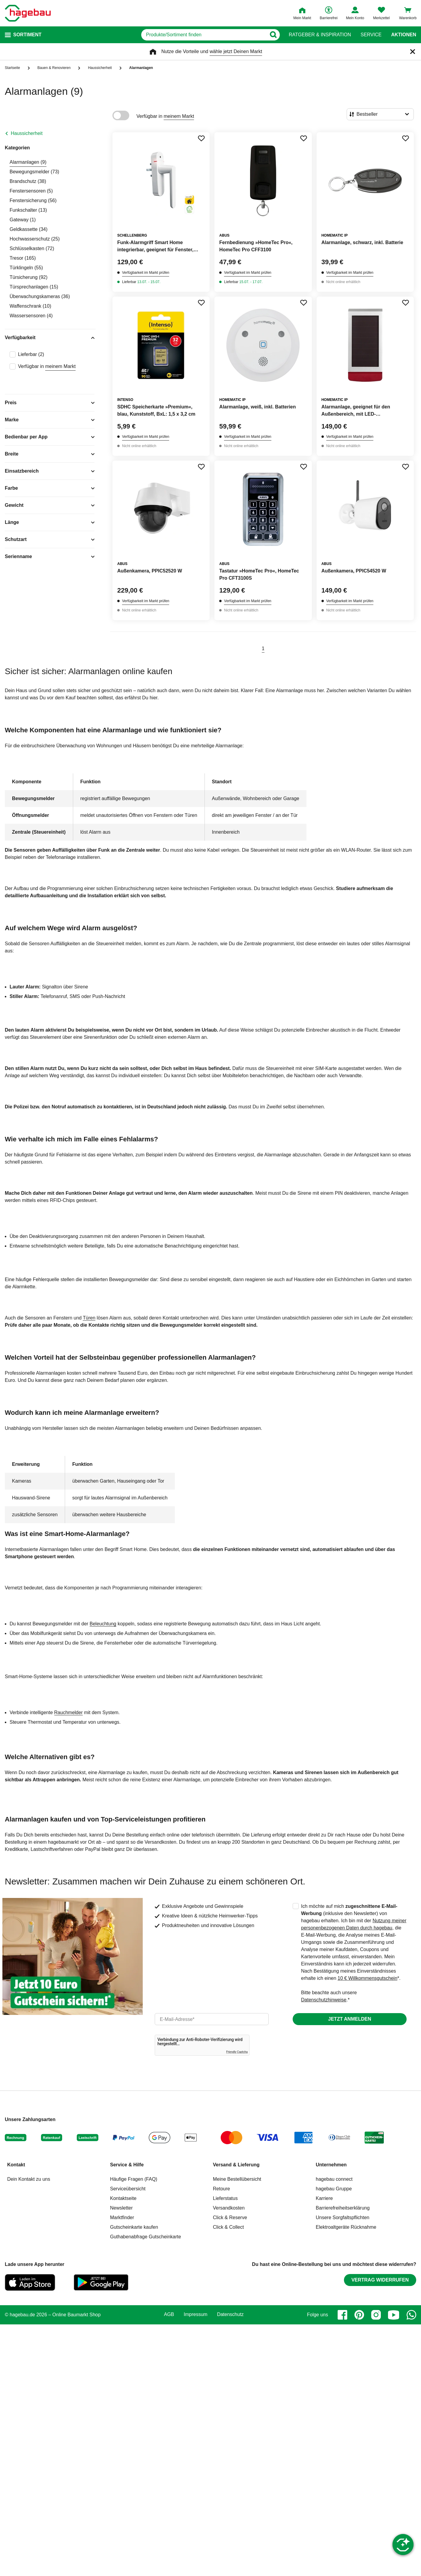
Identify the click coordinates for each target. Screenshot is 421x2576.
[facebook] (342, 2315)
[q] (203, 34)
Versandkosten (229, 2207)
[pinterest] (359, 2315)
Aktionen (403, 34)
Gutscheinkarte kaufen (134, 2227)
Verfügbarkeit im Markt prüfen (145, 272)
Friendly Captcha (237, 2052)
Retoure (221, 2188)
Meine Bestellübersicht (237, 2179)
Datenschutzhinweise (323, 1999)
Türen (89, 1317)
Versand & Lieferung (236, 2164)
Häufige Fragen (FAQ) (133, 2179)
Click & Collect (228, 2227)
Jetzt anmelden (349, 2019)
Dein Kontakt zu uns (28, 2179)
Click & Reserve (230, 2217)
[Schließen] (412, 51)
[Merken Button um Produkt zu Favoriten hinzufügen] (201, 138)
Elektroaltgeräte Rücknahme (346, 2227)
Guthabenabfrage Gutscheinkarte (145, 2236)
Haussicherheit (27, 133)
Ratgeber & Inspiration (320, 34)
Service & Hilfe (127, 2164)
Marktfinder (122, 2217)
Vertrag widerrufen (380, 2279)
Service (370, 34)
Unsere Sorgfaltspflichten (342, 2217)
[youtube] (393, 2315)
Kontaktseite (123, 2198)
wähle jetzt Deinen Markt (236, 51)
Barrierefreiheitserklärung (343, 2207)
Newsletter (121, 2207)
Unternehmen (331, 2164)
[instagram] (376, 2315)
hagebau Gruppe (334, 2188)
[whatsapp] (411, 2315)
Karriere (324, 2198)
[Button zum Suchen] (273, 34)
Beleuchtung (103, 1623)
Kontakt (16, 2164)
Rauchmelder (68, 1712)
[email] (211, 2019)
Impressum (196, 2314)
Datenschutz (230, 2314)
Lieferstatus (225, 2198)
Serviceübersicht (127, 2188)
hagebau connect (334, 2179)
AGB (169, 2314)
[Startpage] (28, 13)
